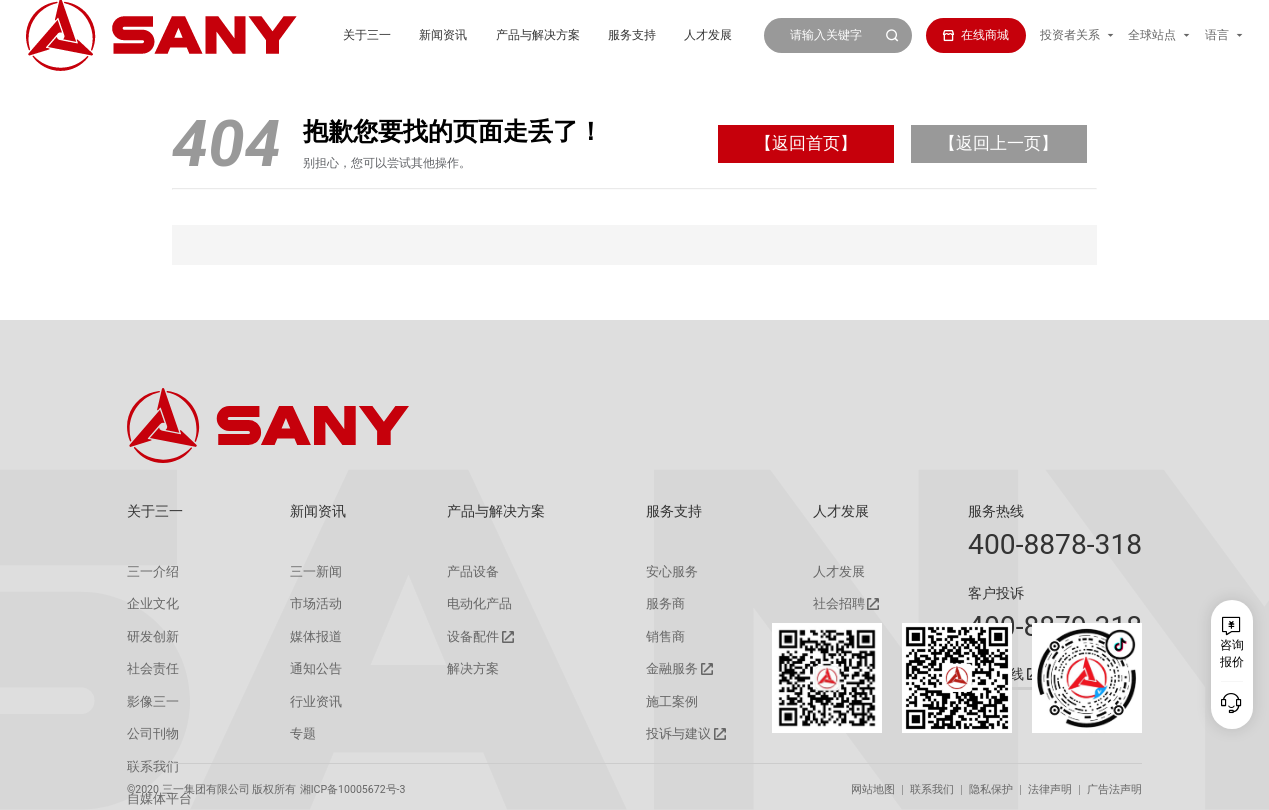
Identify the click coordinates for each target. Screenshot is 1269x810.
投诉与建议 (671, 731)
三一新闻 (309, 571)
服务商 (659, 603)
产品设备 (466, 571)
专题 (297, 730)
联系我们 (932, 783)
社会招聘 (827, 604)
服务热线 (996, 511)
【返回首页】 (806, 143)
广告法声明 (1114, 783)
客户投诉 (996, 593)
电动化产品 (472, 603)
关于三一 (286, 35)
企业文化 (151, 603)
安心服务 (665, 571)
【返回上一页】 (998, 143)
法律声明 (1050, 783)
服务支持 (551, 35)
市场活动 (309, 603)
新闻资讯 (363, 35)
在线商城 (975, 35)
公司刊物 (151, 730)
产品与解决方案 (457, 35)
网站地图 (873, 783)
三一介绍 (151, 571)
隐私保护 (991, 783)
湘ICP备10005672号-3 (353, 783)
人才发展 (627, 35)
